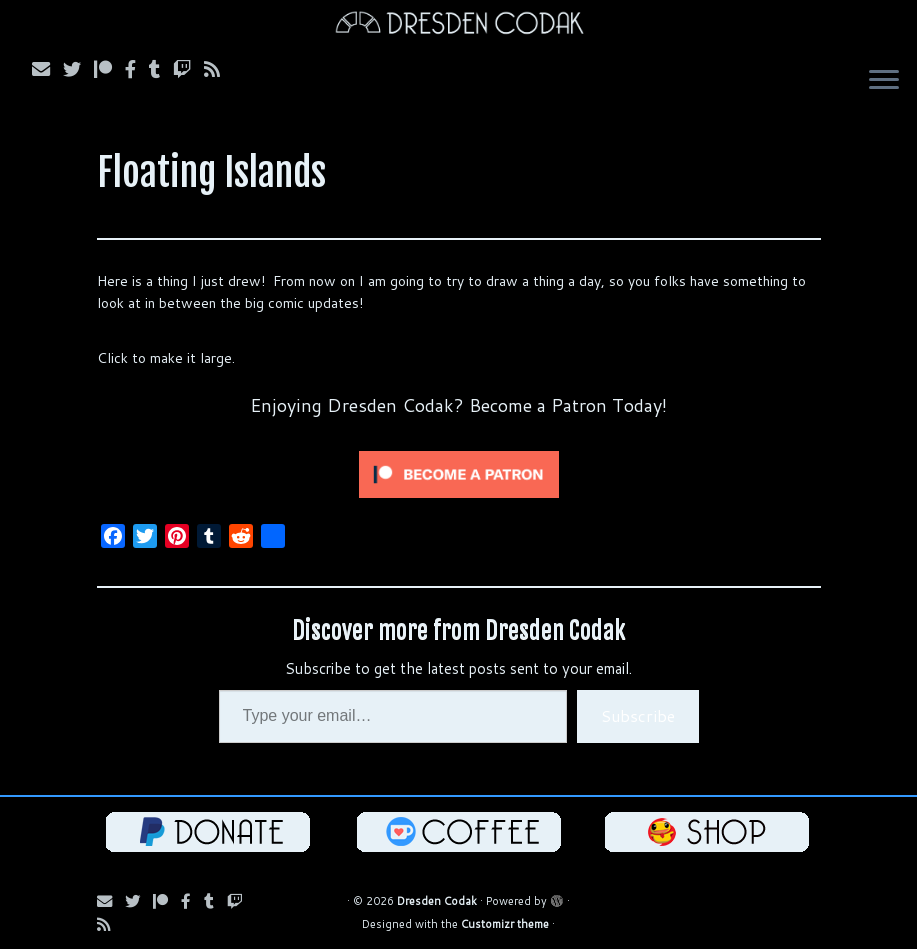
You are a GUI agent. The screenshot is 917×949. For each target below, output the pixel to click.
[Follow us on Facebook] (137, 69)
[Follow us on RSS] (218, 69)
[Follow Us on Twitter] (78, 69)
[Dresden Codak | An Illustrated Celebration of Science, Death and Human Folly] (458, 25)
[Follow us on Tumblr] (161, 69)
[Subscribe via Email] (47, 69)
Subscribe (638, 715)
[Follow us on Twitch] (188, 69)
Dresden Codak (437, 901)
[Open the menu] (884, 82)
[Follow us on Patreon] (109, 69)
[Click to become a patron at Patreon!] (459, 473)
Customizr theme (505, 924)
